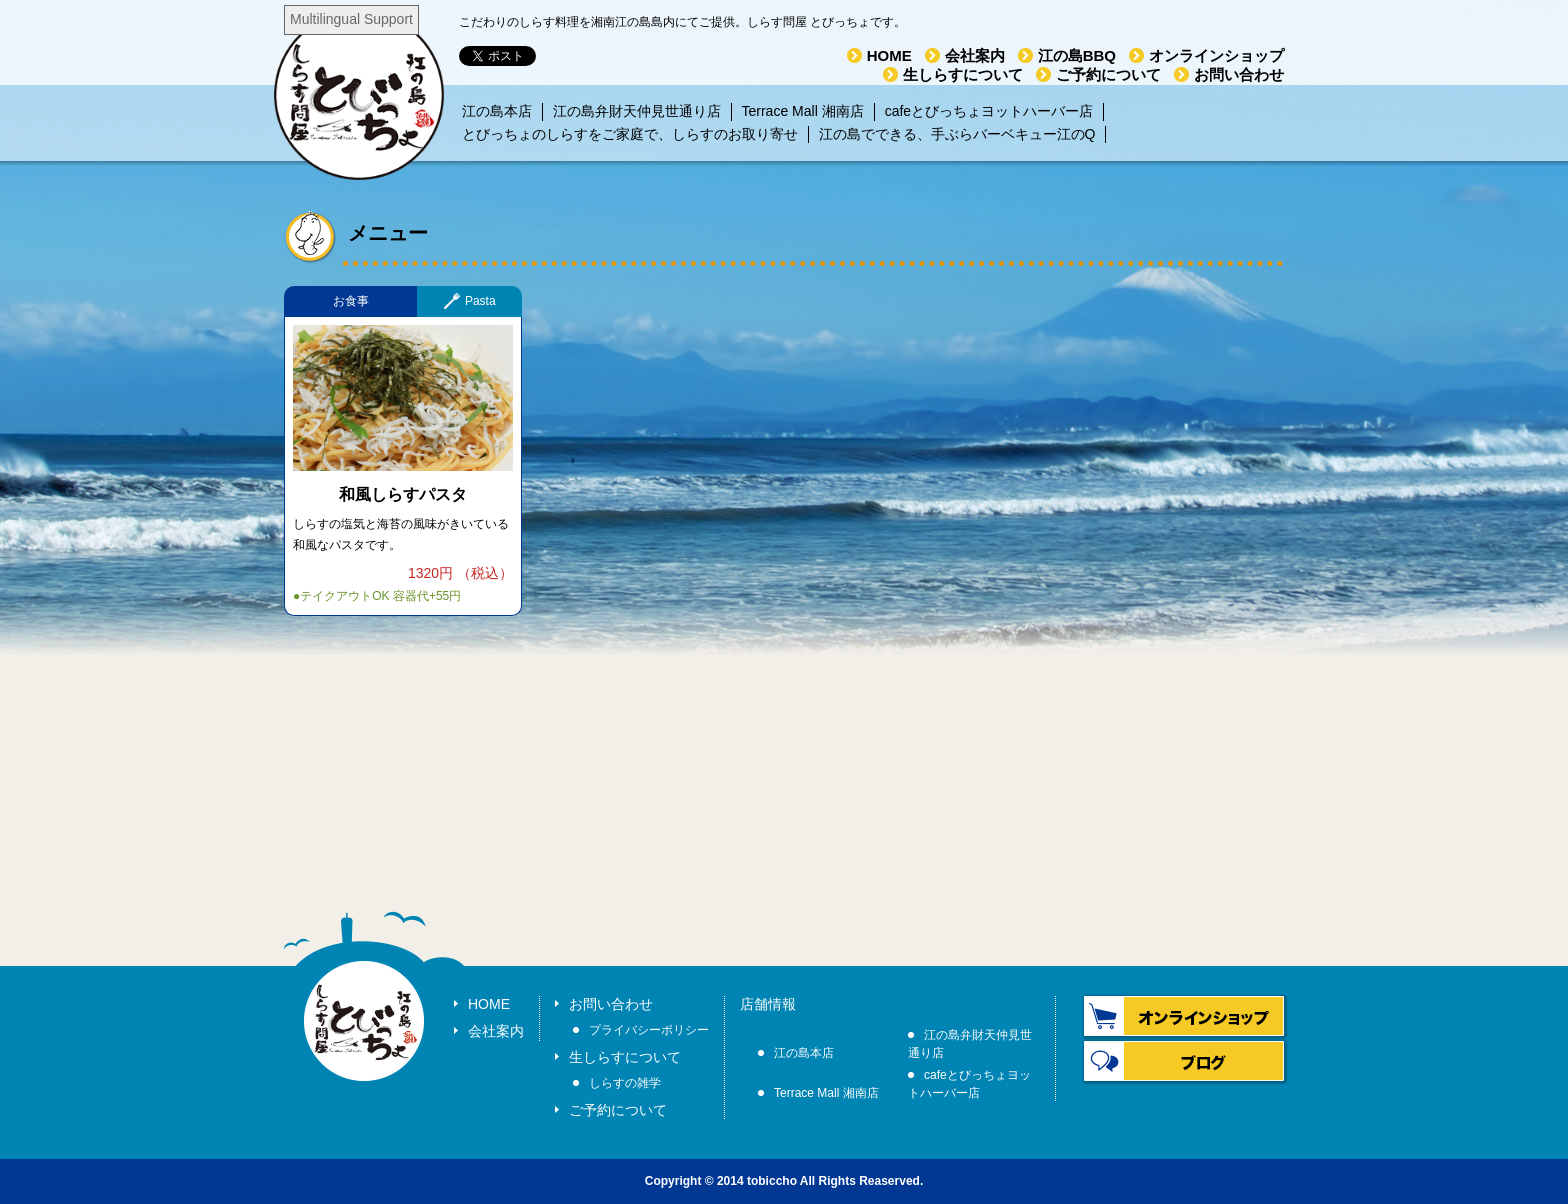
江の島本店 (497, 111)
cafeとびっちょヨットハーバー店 (989, 111)
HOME (889, 55)
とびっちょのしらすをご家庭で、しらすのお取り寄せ (630, 134)
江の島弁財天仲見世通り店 (637, 111)
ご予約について (1108, 74)
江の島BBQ (1077, 55)
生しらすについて (963, 74)
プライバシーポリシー (649, 1030)
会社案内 (975, 55)
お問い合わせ (1239, 74)
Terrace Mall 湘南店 (803, 111)
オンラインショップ (1216, 55)
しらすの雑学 (625, 1083)
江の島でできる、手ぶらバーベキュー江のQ (957, 134)
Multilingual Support (351, 19)
